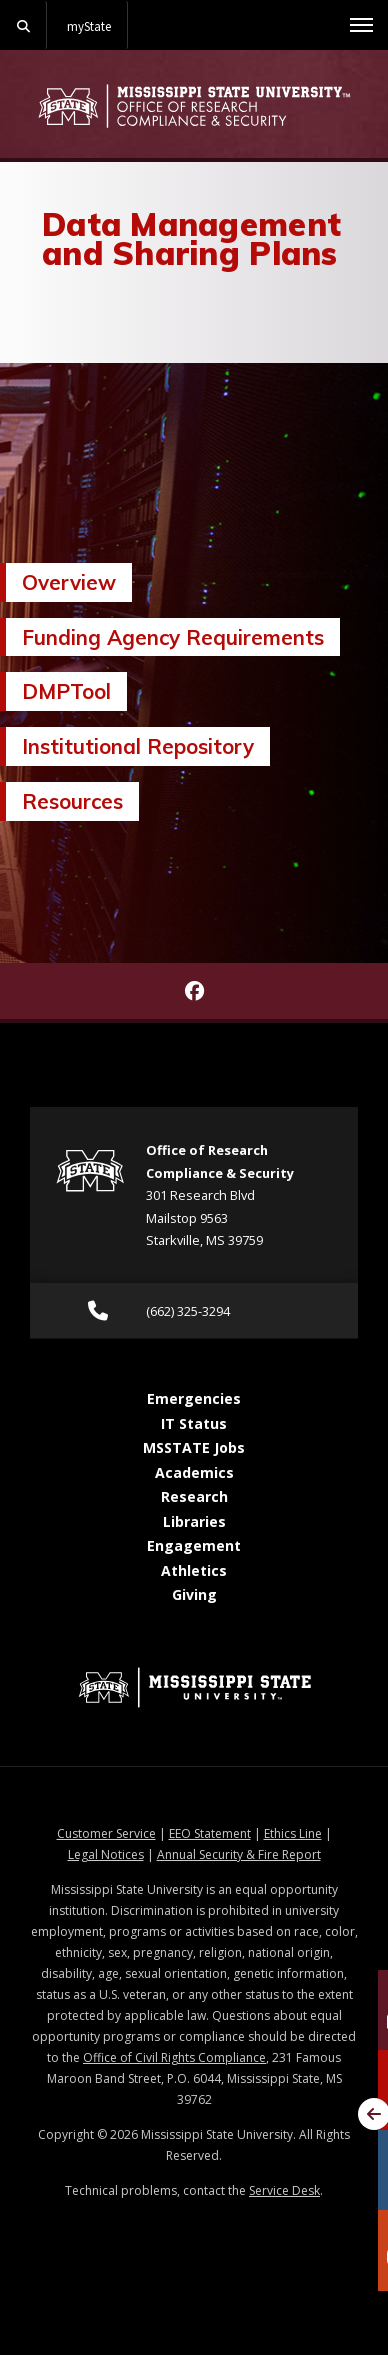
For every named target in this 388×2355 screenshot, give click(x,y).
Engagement (194, 1545)
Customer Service (106, 1833)
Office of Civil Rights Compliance (174, 2057)
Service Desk (284, 2190)
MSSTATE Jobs (194, 1447)
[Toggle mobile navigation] (361, 25)
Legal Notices (106, 1854)
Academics (194, 1472)
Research (194, 1496)
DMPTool (66, 691)
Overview (69, 582)
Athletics (194, 1570)
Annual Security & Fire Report (239, 1854)
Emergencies (194, 1398)
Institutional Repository (138, 746)
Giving (194, 1594)
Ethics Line (293, 1833)
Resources (72, 801)
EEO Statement (210, 1833)
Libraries (194, 1521)
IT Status (194, 1423)
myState (89, 26)
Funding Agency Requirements (173, 637)
